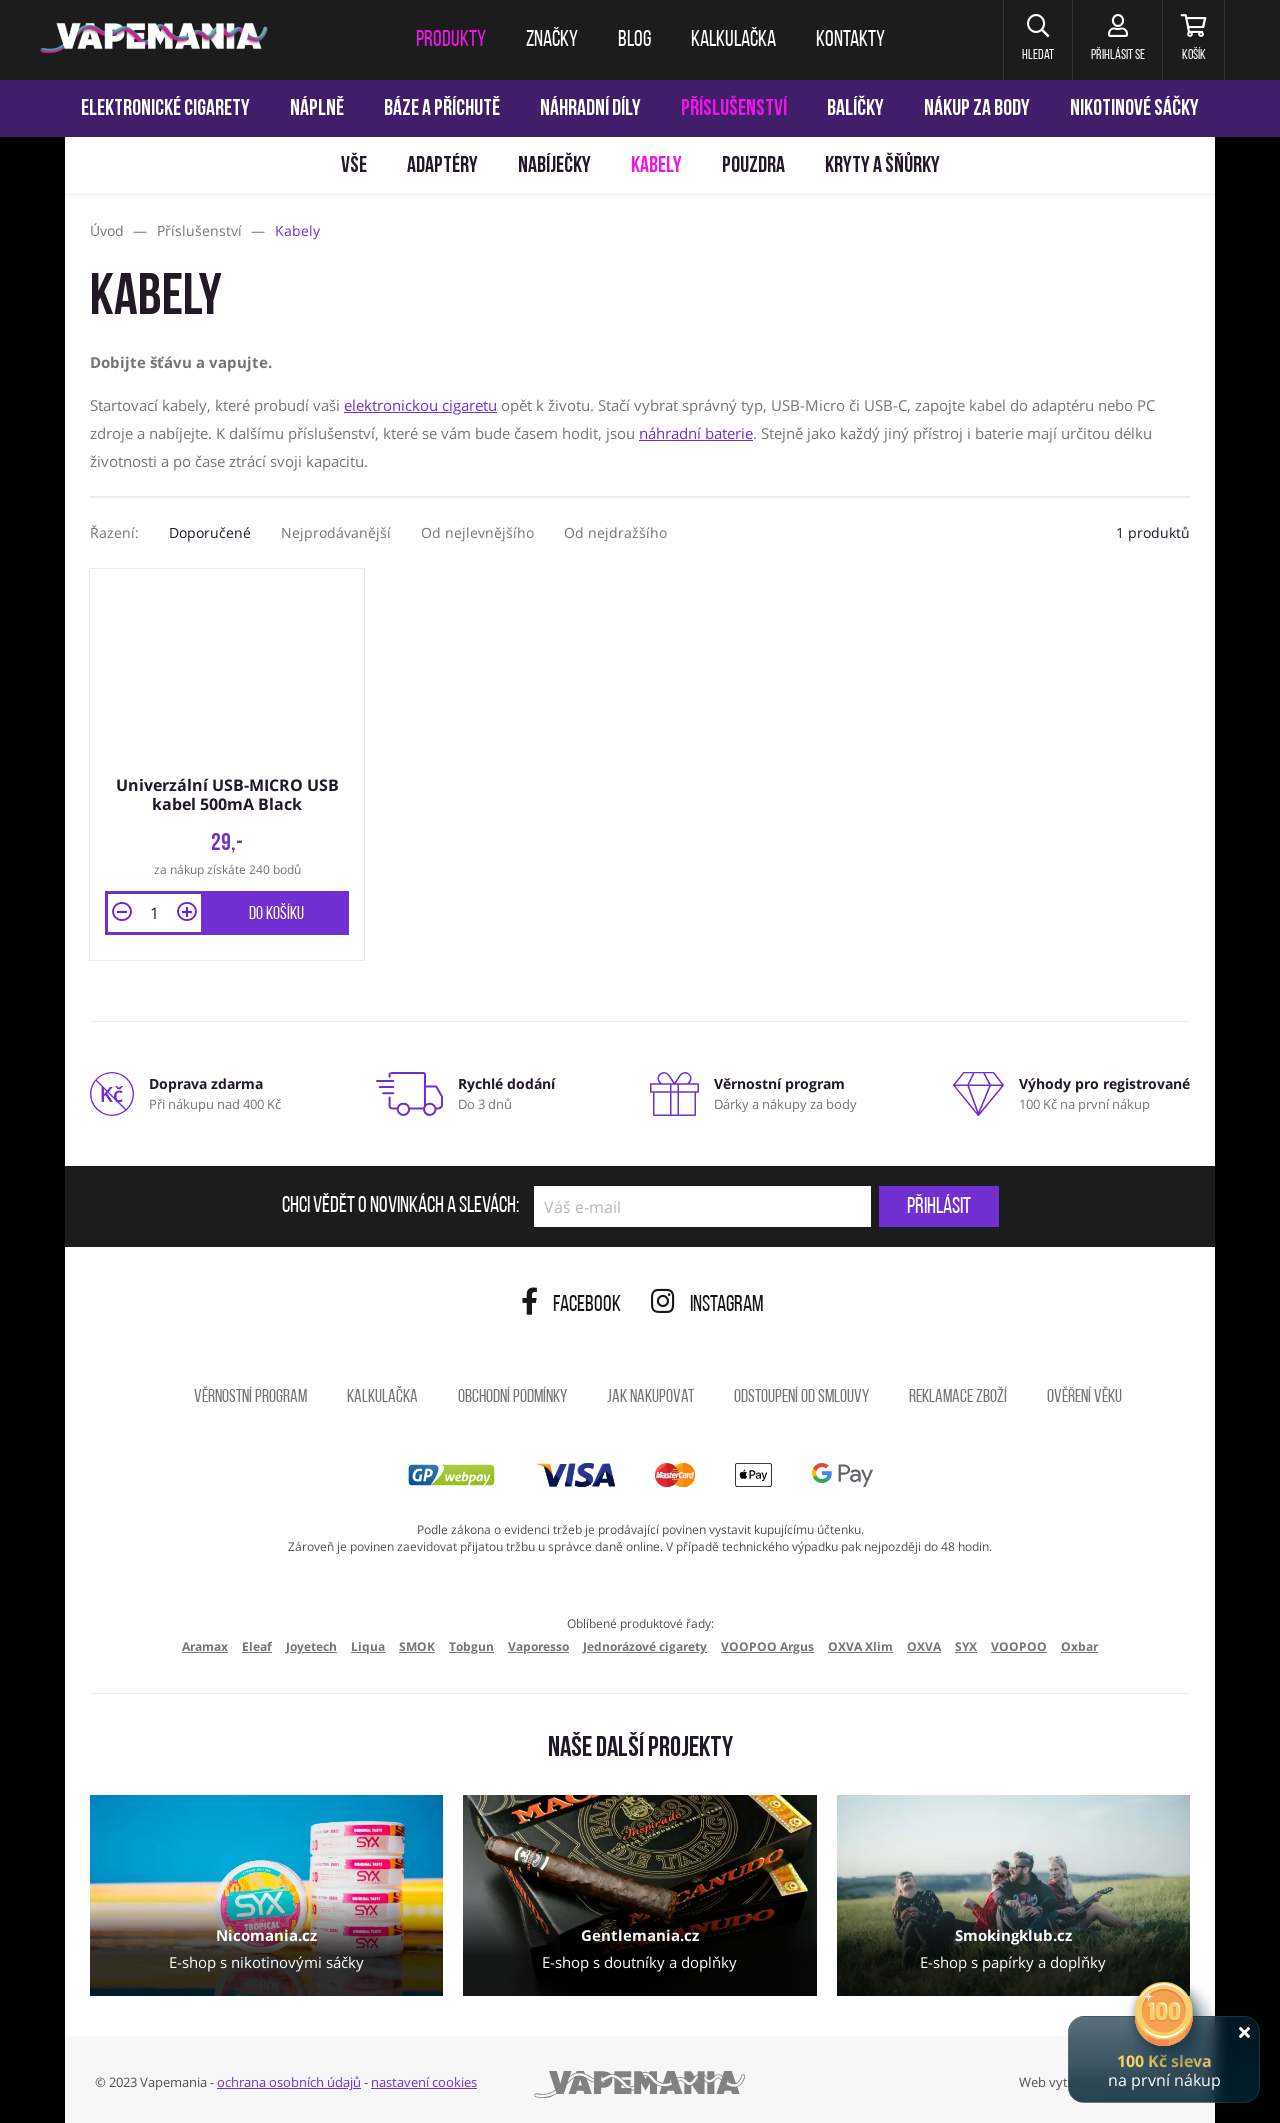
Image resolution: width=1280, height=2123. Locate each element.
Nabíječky (554, 166)
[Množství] (154, 911)
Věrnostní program (250, 1395)
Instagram (707, 1303)
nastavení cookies (424, 2080)
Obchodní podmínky (512, 1395)
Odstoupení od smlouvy (801, 1395)
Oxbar (1079, 1644)
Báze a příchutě (442, 109)
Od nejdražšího (615, 532)
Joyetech (311, 1644)
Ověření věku (1084, 1395)
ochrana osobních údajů (289, 2080)
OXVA (924, 1644)
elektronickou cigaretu (420, 405)
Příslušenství (734, 109)
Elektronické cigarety (165, 109)
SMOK (417, 1644)
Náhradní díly (590, 109)
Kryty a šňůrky (882, 166)
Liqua (368, 1644)
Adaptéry (442, 166)
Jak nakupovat (650, 1395)
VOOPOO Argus (767, 1644)
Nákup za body (977, 109)
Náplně (317, 109)
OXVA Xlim (860, 1644)
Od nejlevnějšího (477, 532)
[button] (1024, 40)
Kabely (656, 166)
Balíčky (855, 109)
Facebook (571, 1303)
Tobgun (471, 1644)
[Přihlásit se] (1108, 40)
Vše (354, 166)
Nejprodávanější (336, 532)
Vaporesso (538, 1644)
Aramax (205, 1644)
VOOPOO (1019, 1644)
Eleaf (257, 1644)
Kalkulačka (382, 1395)
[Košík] (1190, 40)
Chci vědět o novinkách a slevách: (400, 1205)
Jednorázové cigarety (645, 1644)
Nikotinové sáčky (1134, 109)
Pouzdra (753, 166)
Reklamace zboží (958, 1395)
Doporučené (210, 532)
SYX (966, 1644)
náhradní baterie (696, 433)
